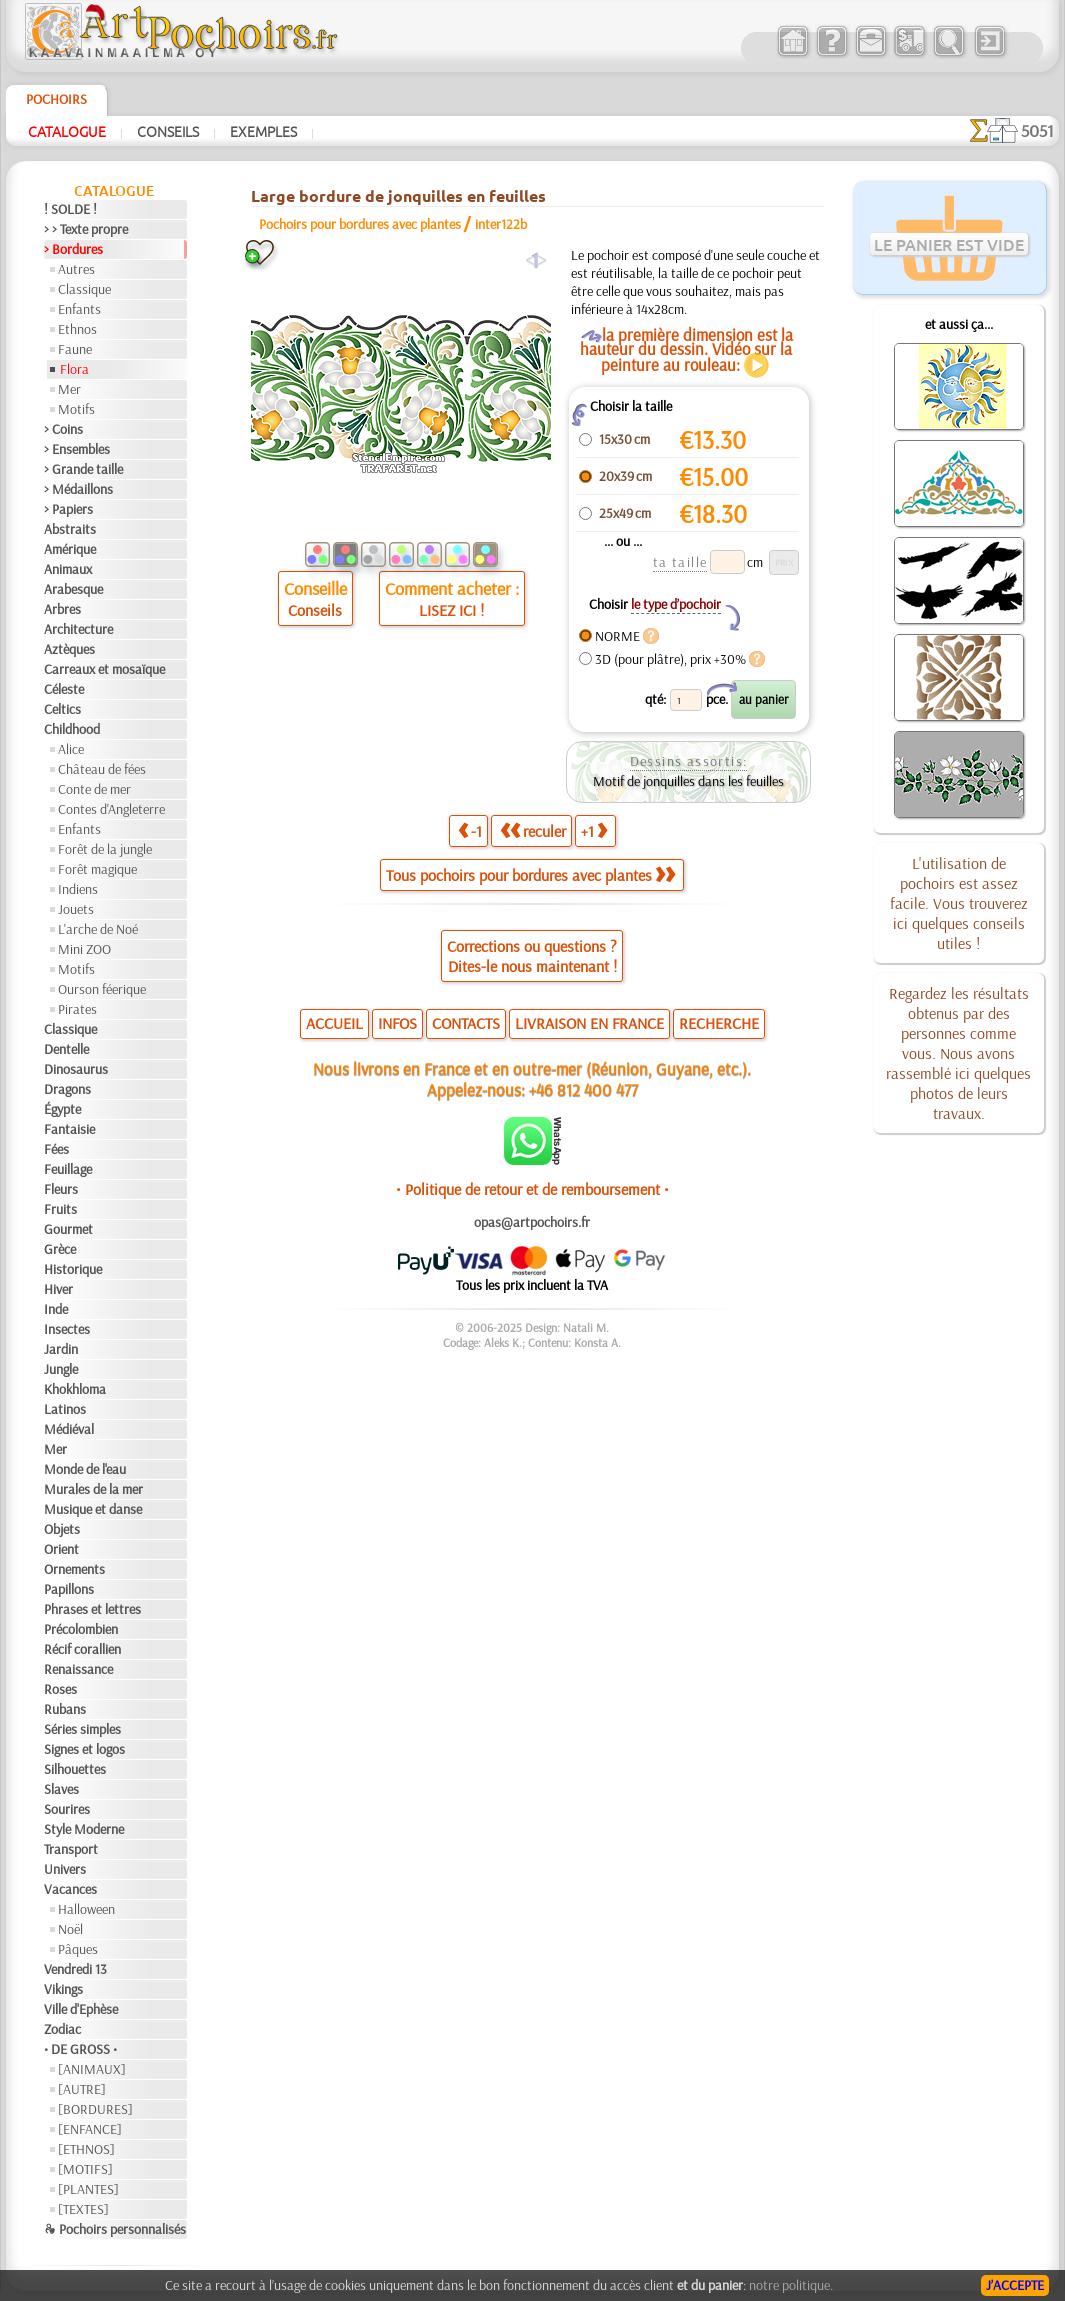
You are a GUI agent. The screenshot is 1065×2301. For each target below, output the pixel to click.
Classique (84, 289)
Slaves (61, 1789)
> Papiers (68, 509)
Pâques (78, 1949)
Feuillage (68, 1169)
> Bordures (73, 249)
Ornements (74, 1569)
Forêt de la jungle (105, 849)
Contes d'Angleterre (111, 809)
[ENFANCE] (90, 2129)
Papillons (69, 1589)
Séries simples (82, 1729)
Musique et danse (93, 1509)
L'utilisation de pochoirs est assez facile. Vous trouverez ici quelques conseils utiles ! (959, 903)
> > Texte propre (86, 229)
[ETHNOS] (86, 2149)
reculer (533, 831)
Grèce (60, 1249)
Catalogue (67, 131)
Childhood (72, 729)
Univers (65, 1869)
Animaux (68, 569)
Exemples (263, 131)
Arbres (62, 609)
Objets (62, 1529)
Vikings (63, 1989)
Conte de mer (94, 789)
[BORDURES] (95, 2109)
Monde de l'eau (85, 1469)
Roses (60, 1689)
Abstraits (70, 529)
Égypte (62, 1109)
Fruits (60, 1209)
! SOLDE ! (70, 209)
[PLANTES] (88, 2189)
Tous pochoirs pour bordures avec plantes (530, 875)
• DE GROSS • (80, 2049)
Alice (71, 749)
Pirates (77, 1009)
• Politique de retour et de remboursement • (532, 1189)
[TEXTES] (83, 2209)
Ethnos (77, 329)
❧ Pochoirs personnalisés (115, 2229)
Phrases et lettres (92, 1609)
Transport (71, 1849)
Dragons (67, 1089)
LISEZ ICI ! (451, 610)
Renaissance (78, 1669)
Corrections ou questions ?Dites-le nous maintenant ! (532, 956)
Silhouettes (75, 1769)
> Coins (63, 429)
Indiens (78, 889)
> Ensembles (77, 449)
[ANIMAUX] (92, 2069)
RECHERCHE (719, 1023)
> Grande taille (83, 469)
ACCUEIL (334, 1023)
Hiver (58, 1289)
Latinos (65, 1409)
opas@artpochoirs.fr (532, 1222)
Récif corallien (82, 1649)
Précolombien (81, 1629)
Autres (76, 269)
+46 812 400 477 (583, 1089)
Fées (56, 1149)
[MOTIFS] (85, 2169)
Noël (70, 1929)
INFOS (397, 1023)
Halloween (86, 1909)
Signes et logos (84, 1749)
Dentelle (66, 1049)
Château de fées (102, 769)
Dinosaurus (76, 1069)
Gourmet (68, 1229)
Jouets (76, 909)
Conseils (168, 131)
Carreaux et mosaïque (104, 669)
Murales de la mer (93, 1489)
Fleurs (61, 1189)
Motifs (76, 409)
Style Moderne (84, 1829)
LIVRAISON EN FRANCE (589, 1023)
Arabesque (73, 589)
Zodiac (62, 2029)
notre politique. (791, 2285)
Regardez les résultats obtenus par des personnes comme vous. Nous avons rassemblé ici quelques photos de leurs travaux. (958, 1053)
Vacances (70, 1889)
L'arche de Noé (98, 929)
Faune (75, 349)
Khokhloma (75, 1389)
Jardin (61, 1349)
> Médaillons (78, 489)
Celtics (62, 709)
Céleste (64, 689)
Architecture (78, 629)
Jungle (61, 1369)
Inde (56, 1309)
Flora (74, 369)
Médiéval (69, 1429)
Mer (69, 389)
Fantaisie (69, 1129)
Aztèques (69, 649)
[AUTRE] (82, 2089)
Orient (61, 1549)
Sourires (67, 1809)
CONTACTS (466, 1023)
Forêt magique (97, 869)
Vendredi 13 (75, 1969)
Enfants (79, 309)
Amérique (70, 549)
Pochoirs (56, 99)
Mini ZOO (84, 949)
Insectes (67, 1329)
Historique (73, 1269)
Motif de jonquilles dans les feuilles (688, 781)
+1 (594, 831)
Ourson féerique (102, 989)
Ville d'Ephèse (81, 2009)
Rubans (65, 1709)
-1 (470, 831)
